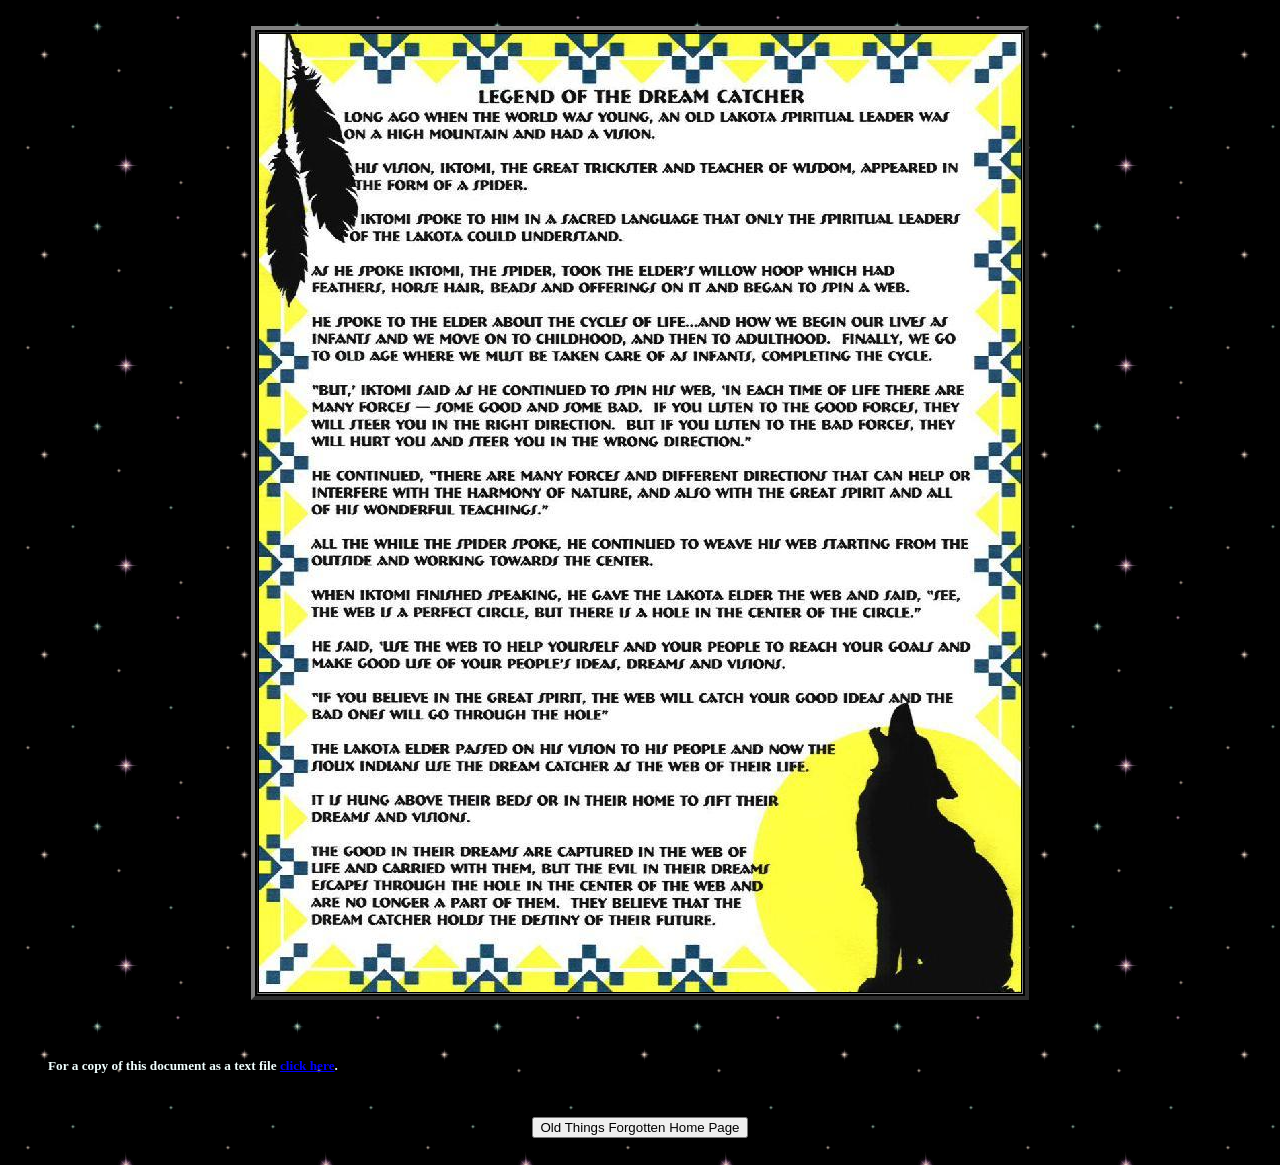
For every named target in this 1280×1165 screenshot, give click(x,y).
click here (307, 1065)
